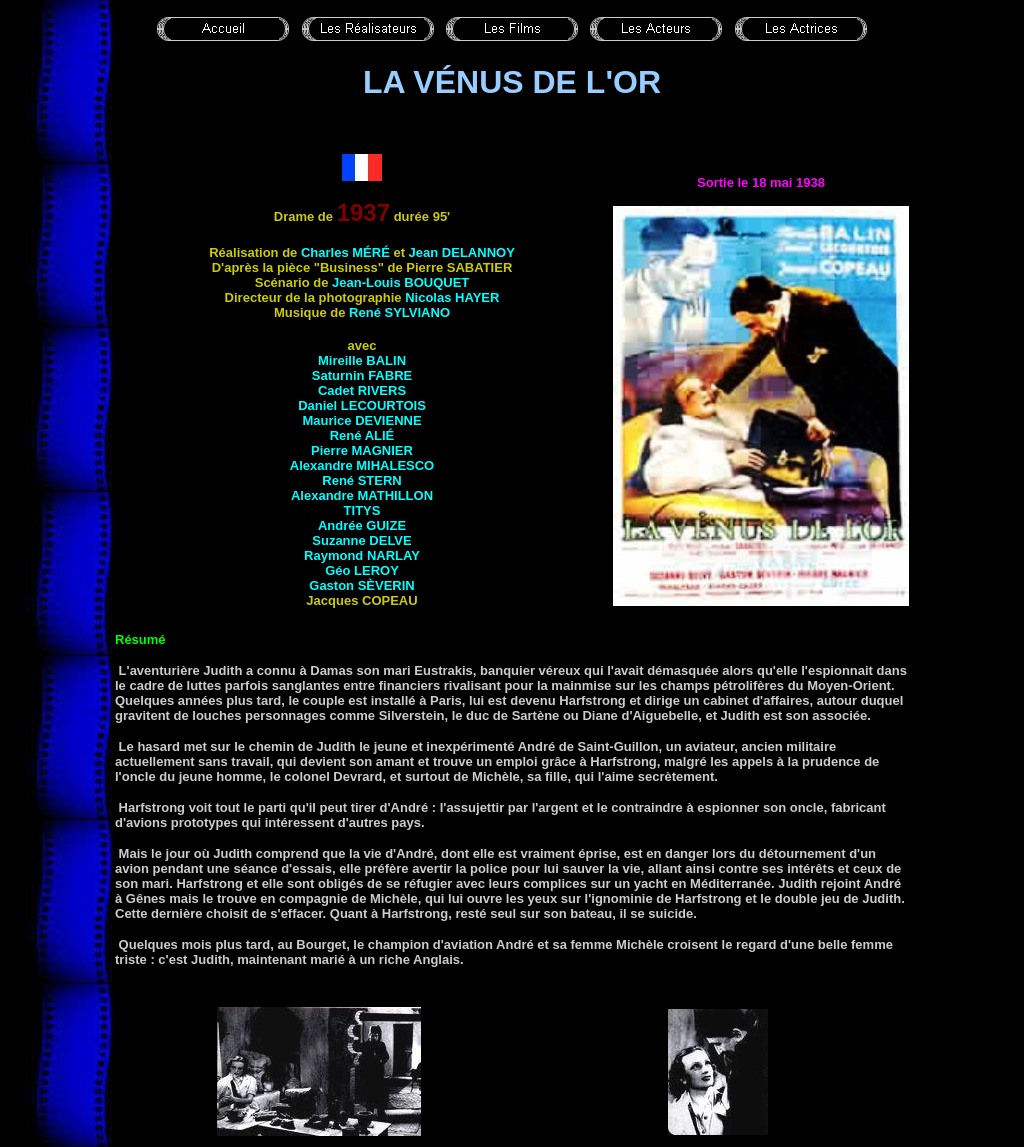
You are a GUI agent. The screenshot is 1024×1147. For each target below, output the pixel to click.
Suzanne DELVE (361, 540)
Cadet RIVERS (362, 390)
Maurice (361, 420)
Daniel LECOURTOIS (362, 405)
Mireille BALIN (362, 360)
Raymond (362, 555)
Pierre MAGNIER (362, 450)
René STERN (361, 480)
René (362, 435)
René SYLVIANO (399, 312)
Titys (362, 510)
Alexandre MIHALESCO (362, 465)
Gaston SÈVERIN (361, 585)
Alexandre (362, 495)
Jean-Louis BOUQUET (400, 282)
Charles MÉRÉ (345, 252)
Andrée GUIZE (362, 525)
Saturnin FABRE (362, 375)
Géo (362, 570)
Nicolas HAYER (452, 297)
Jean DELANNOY (462, 252)
